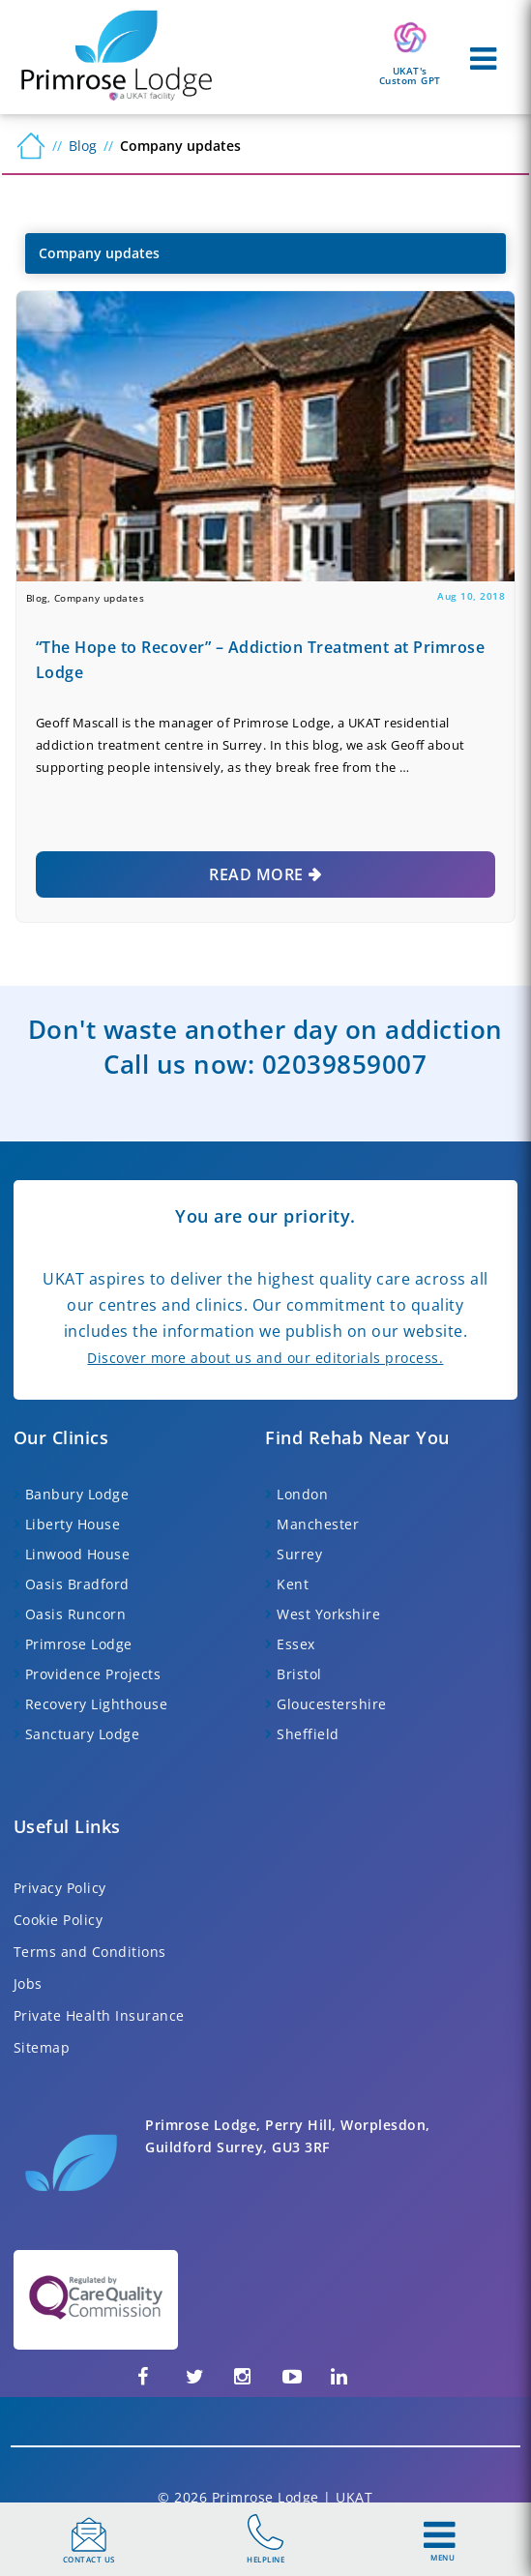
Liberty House (73, 1524)
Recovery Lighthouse (96, 1704)
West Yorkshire (328, 1614)
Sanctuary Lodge (82, 1734)
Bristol (299, 1674)
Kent (293, 1584)
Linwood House (78, 1554)
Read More (256, 874)
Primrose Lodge (79, 1644)
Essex (296, 1644)
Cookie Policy (58, 1919)
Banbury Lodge (77, 1494)
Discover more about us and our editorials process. (265, 1357)
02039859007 (345, 1064)
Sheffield (308, 1734)
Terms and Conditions (90, 1951)
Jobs (28, 1983)
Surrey (299, 1554)
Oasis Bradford (77, 1584)
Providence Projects (93, 1674)
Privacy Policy (60, 1888)
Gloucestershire (332, 1704)
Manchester (318, 1524)
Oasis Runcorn (76, 1614)
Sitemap (42, 2047)
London (302, 1494)
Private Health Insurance (99, 2015)
